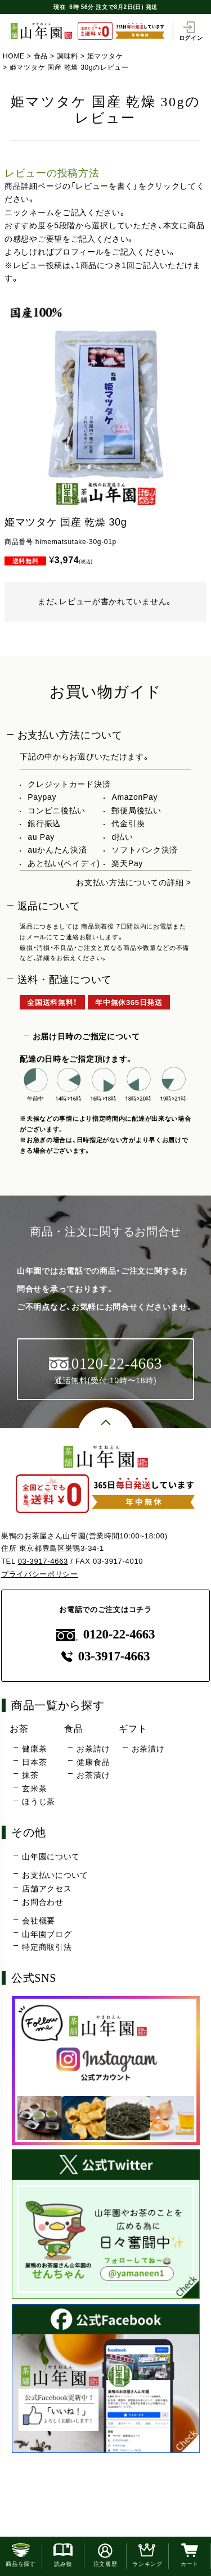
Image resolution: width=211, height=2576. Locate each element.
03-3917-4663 (43, 1561)
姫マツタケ (105, 56)
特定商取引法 (46, 1947)
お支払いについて (55, 1875)
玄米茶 (34, 1788)
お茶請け (93, 1748)
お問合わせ (43, 1902)
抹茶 (30, 1775)
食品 (41, 56)
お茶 (19, 1728)
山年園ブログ (46, 1934)
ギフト (133, 1728)
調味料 (67, 56)
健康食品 (93, 1762)
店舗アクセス (46, 1888)
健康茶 (34, 1748)
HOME (14, 56)
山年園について (51, 1856)
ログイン (191, 30)
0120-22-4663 (105, 1634)
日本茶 (34, 1762)
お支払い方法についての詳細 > (133, 882)
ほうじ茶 (38, 1801)
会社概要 (38, 1920)
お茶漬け (93, 1775)
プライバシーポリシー (39, 1574)
